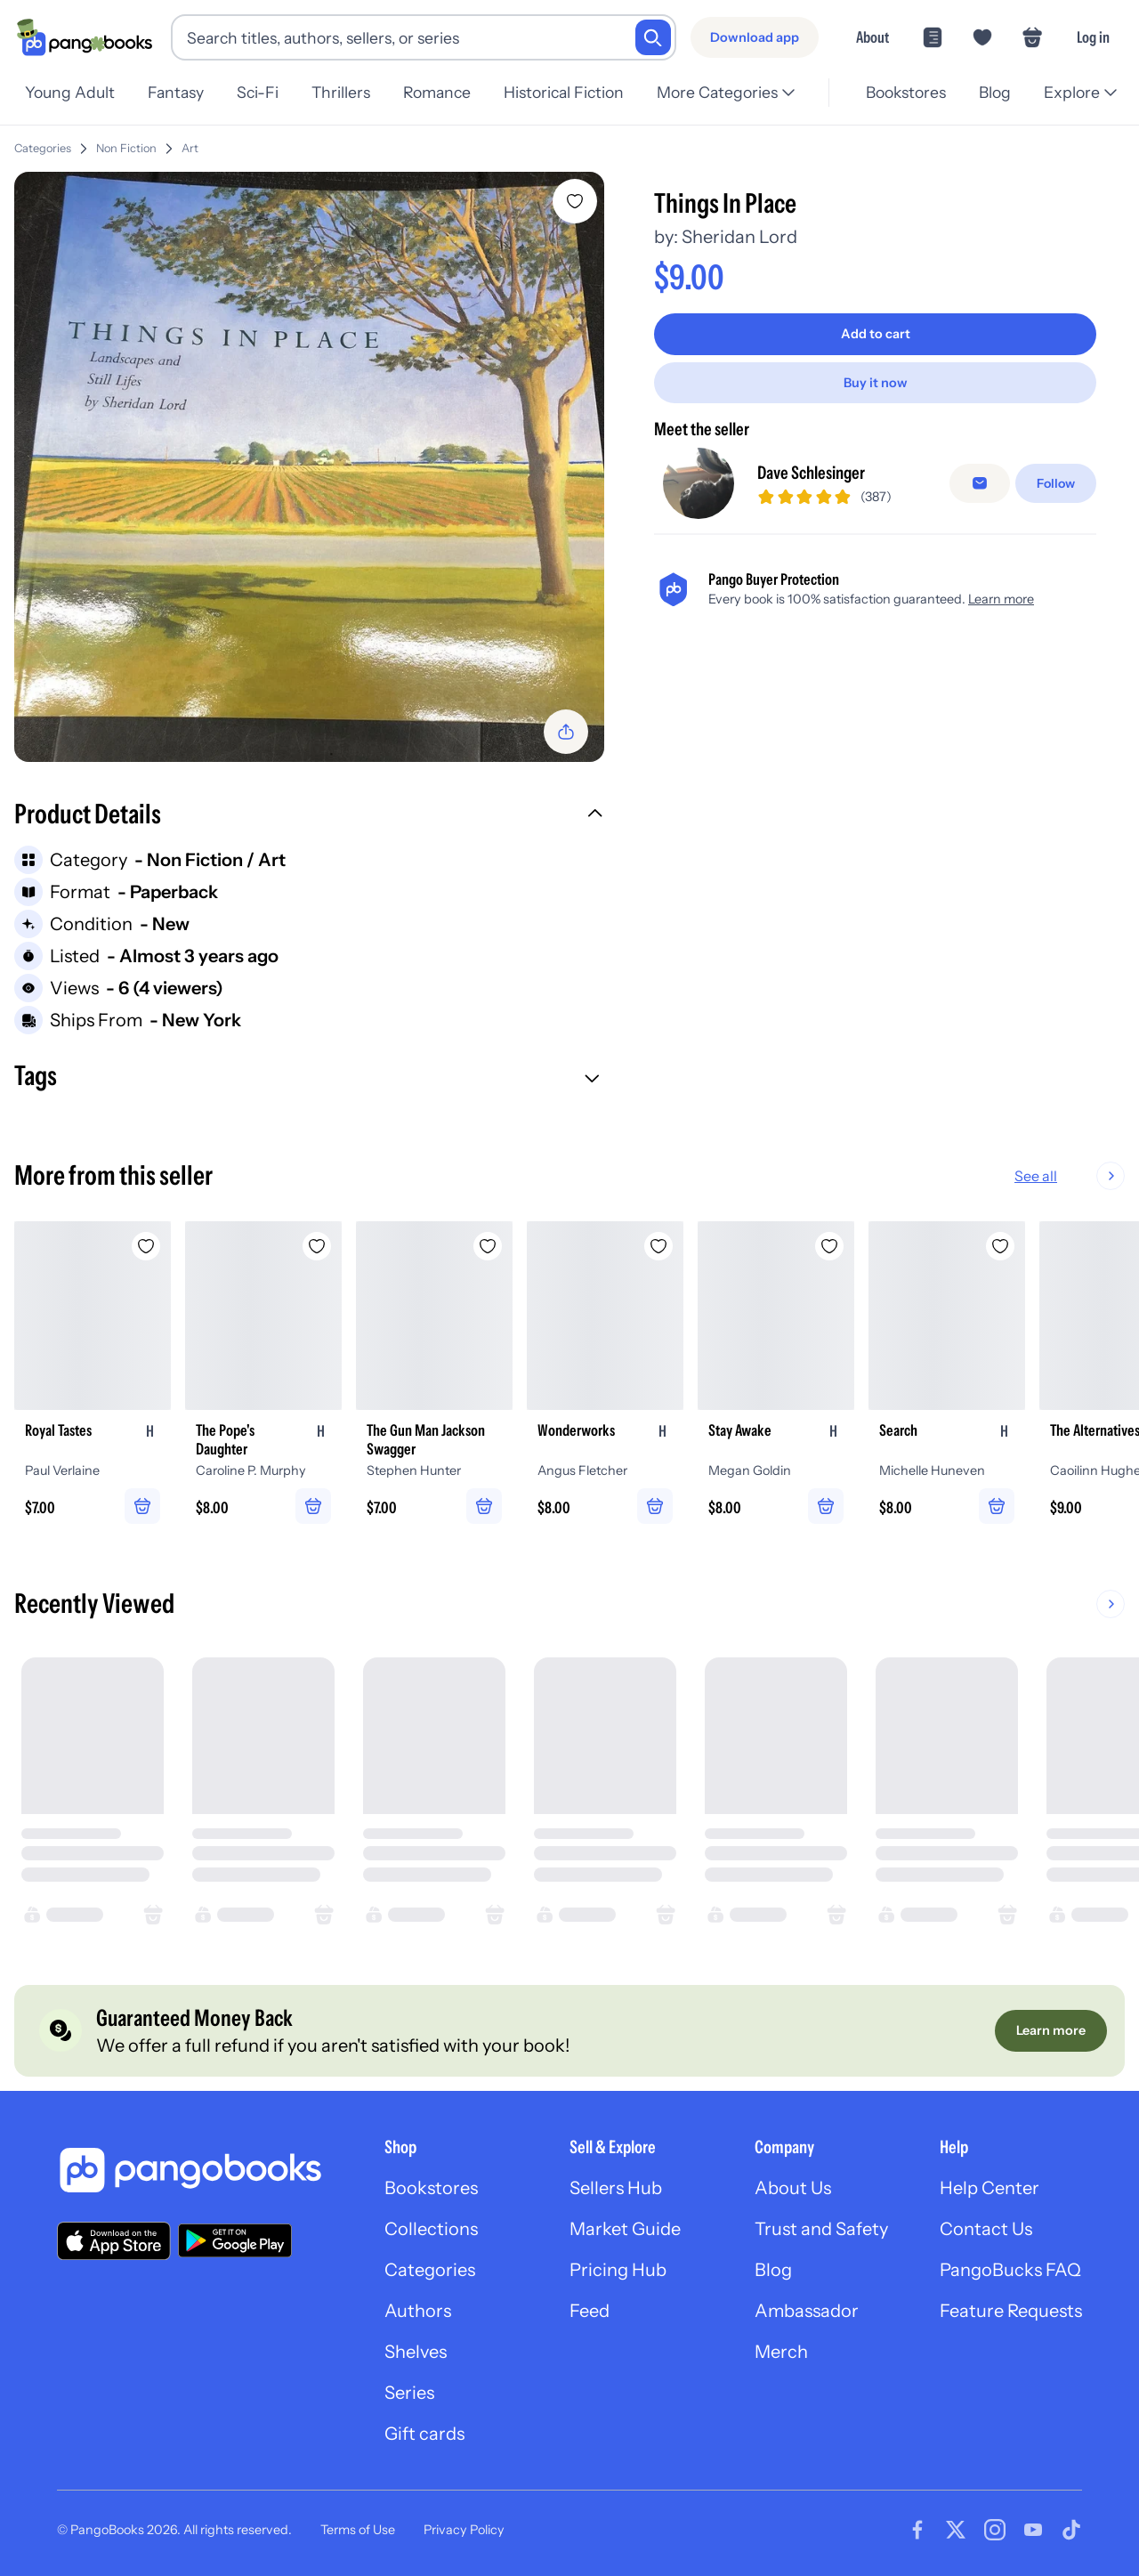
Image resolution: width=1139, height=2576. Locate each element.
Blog (992, 92)
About (872, 37)
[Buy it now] (875, 382)
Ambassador (807, 2310)
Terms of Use (357, 2530)
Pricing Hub (618, 2269)
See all (1092, 1176)
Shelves (415, 2351)
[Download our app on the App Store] (114, 2241)
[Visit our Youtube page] (1033, 2529)
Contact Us (986, 2229)
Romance (448, 92)
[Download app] (755, 37)
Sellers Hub (616, 2188)
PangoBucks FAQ (1010, 2269)
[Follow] (1055, 483)
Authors (417, 2310)
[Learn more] (1051, 2030)
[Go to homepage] (85, 37)
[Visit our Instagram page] (995, 2529)
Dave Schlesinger (811, 472)
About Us (793, 2188)
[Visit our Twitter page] (955, 2529)
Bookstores (900, 92)
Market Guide (625, 2229)
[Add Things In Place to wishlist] (575, 201)
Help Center (989, 2188)
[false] (979, 483)
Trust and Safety (821, 2229)
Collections (431, 2229)
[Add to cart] (875, 333)
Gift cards (424, 2433)
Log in (1093, 37)
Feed (590, 2310)
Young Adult (70, 92)
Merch (781, 2351)
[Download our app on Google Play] (235, 2240)
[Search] (653, 37)
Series (409, 2392)
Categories (42, 148)
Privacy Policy (464, 2530)
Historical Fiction (578, 92)
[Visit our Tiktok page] (1071, 2529)
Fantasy (178, 92)
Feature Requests (1011, 2310)
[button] (309, 816)
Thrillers (349, 92)
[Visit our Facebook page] (917, 2529)
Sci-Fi (263, 92)
